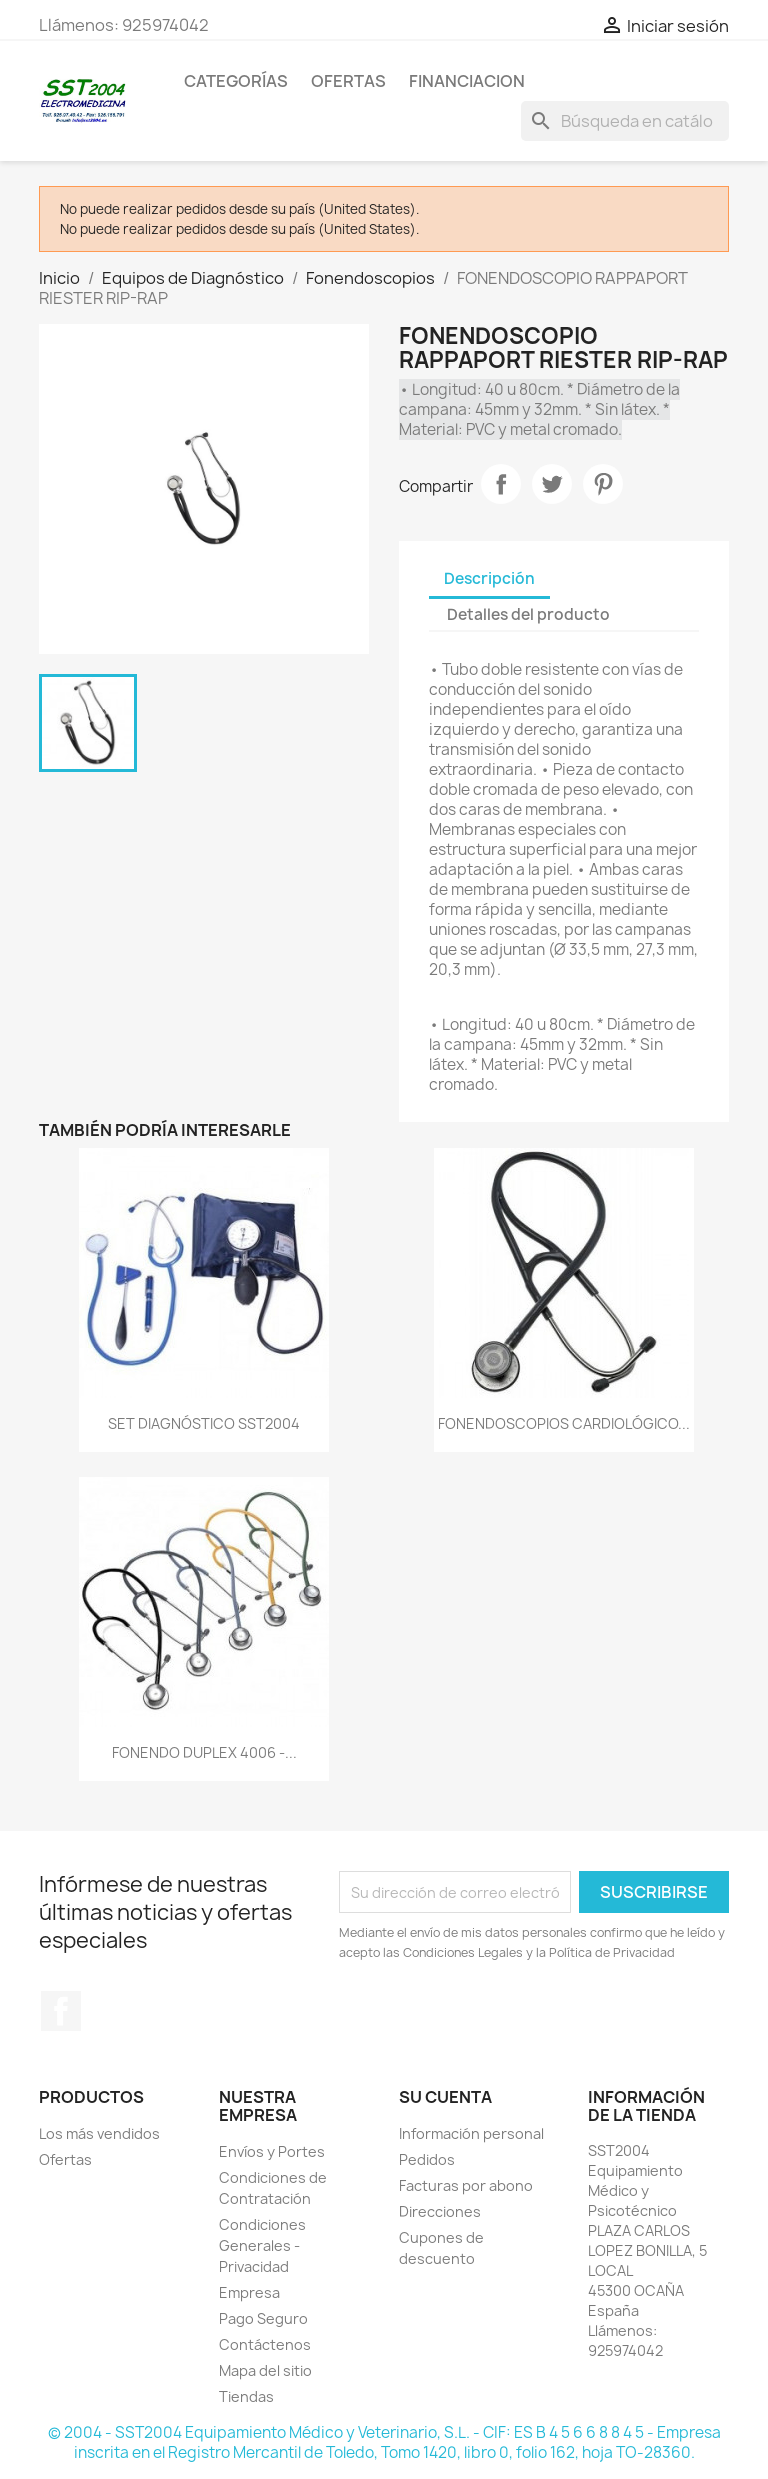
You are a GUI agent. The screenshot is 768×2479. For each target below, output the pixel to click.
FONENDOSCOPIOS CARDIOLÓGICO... (564, 1423)
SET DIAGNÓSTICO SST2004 (204, 1423)
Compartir (501, 484)
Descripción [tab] (489, 578)
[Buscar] (625, 121)
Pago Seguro (263, 2318)
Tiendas (246, 2396)
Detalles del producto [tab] (528, 614)
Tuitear (552, 484)
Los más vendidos (99, 2133)
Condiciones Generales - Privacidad (262, 2245)
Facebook (61, 2011)
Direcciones (440, 2211)
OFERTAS (348, 81)
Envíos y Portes (272, 2151)
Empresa (249, 2292)
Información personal (471, 2133)
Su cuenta (445, 2097)
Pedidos (427, 2159)
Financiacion (467, 81)
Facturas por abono (466, 2185)
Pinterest (603, 484)
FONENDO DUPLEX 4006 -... (204, 1752)
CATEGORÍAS (236, 81)
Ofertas (65, 2159)
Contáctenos (265, 2344)
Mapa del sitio (265, 2370)
